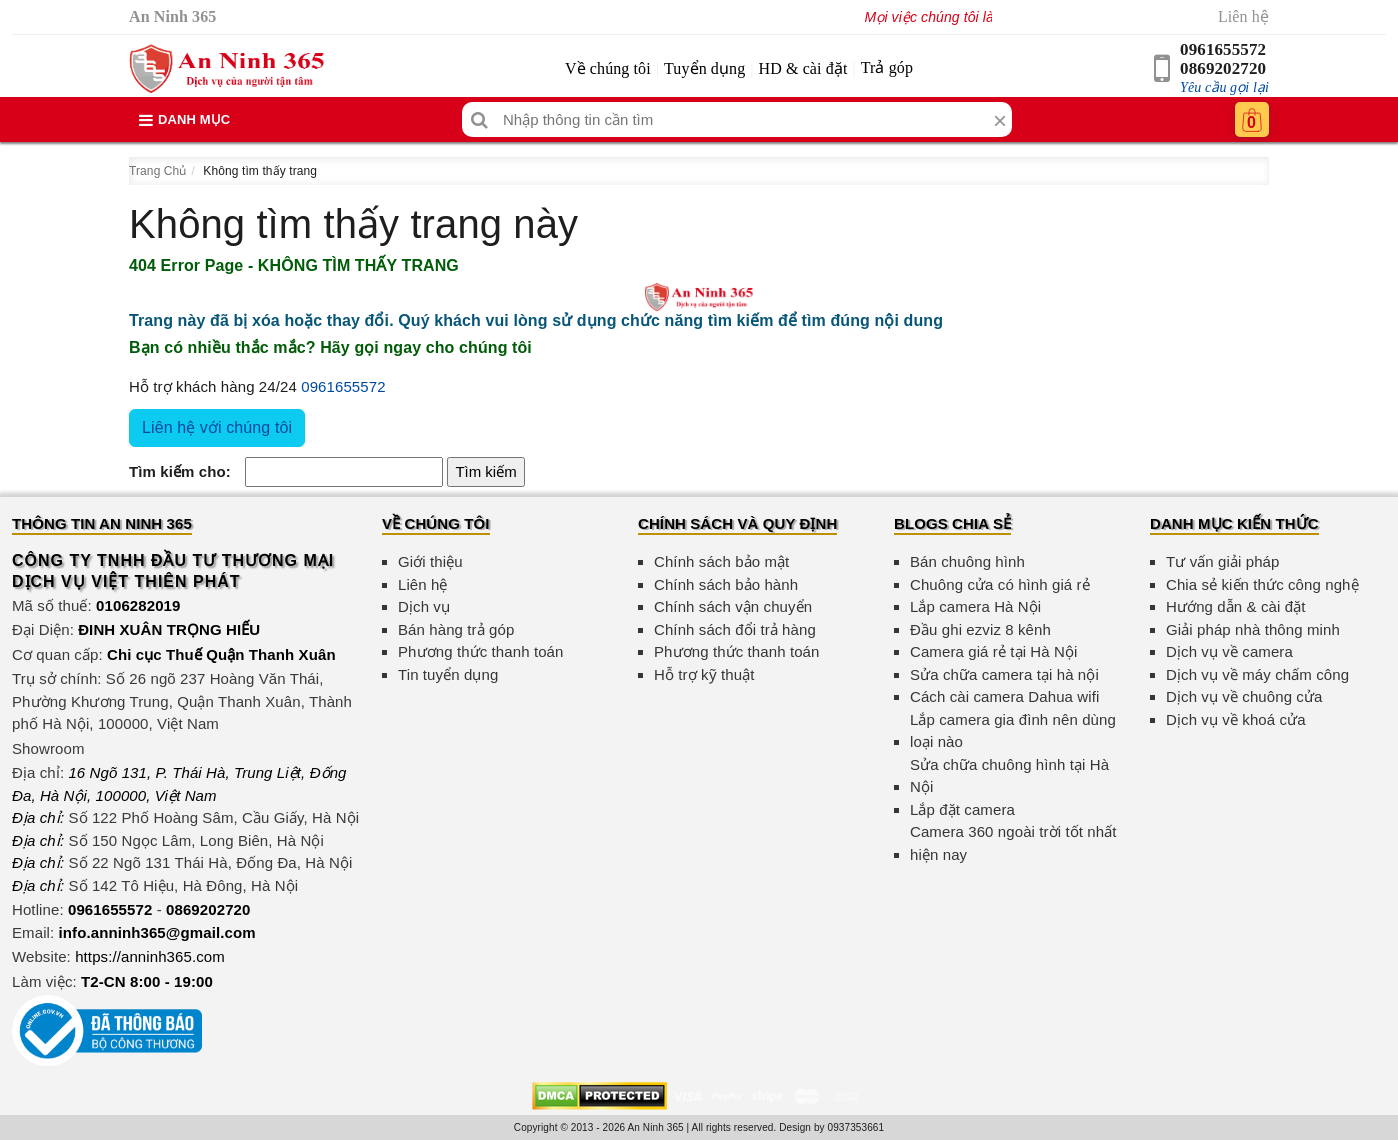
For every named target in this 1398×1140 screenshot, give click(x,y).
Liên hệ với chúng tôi (217, 427)
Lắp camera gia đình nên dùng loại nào (1013, 731)
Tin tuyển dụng (448, 674)
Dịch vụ (424, 606)
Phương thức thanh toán (480, 651)
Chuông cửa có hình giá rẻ (1000, 584)
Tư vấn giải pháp (1222, 561)
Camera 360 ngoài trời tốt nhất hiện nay (1013, 843)
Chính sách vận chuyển (733, 606)
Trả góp (887, 67)
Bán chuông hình (967, 561)
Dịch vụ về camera (1229, 651)
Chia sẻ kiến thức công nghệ (1262, 584)
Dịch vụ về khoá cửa (1236, 719)
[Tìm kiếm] (479, 119)
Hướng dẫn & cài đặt (1235, 606)
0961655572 (1223, 49)
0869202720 (1223, 68)
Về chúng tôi (608, 68)
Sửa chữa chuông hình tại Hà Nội (1009, 776)
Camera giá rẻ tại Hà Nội (993, 651)
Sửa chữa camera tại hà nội (1004, 674)
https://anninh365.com (150, 956)
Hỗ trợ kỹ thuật (704, 674)
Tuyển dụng (704, 68)
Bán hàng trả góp (456, 629)
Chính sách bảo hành (726, 584)
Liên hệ (1243, 16)
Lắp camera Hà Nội (975, 606)
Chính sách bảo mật (721, 561)
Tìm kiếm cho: (180, 471)
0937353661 (856, 1127)
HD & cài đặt (803, 68)
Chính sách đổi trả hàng (735, 629)
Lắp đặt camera (962, 809)
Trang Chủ (157, 171)
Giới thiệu (430, 561)
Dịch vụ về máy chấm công (1257, 674)
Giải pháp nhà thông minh (1253, 629)
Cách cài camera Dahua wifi (1004, 696)
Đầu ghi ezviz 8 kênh (980, 629)
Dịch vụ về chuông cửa (1244, 696)
